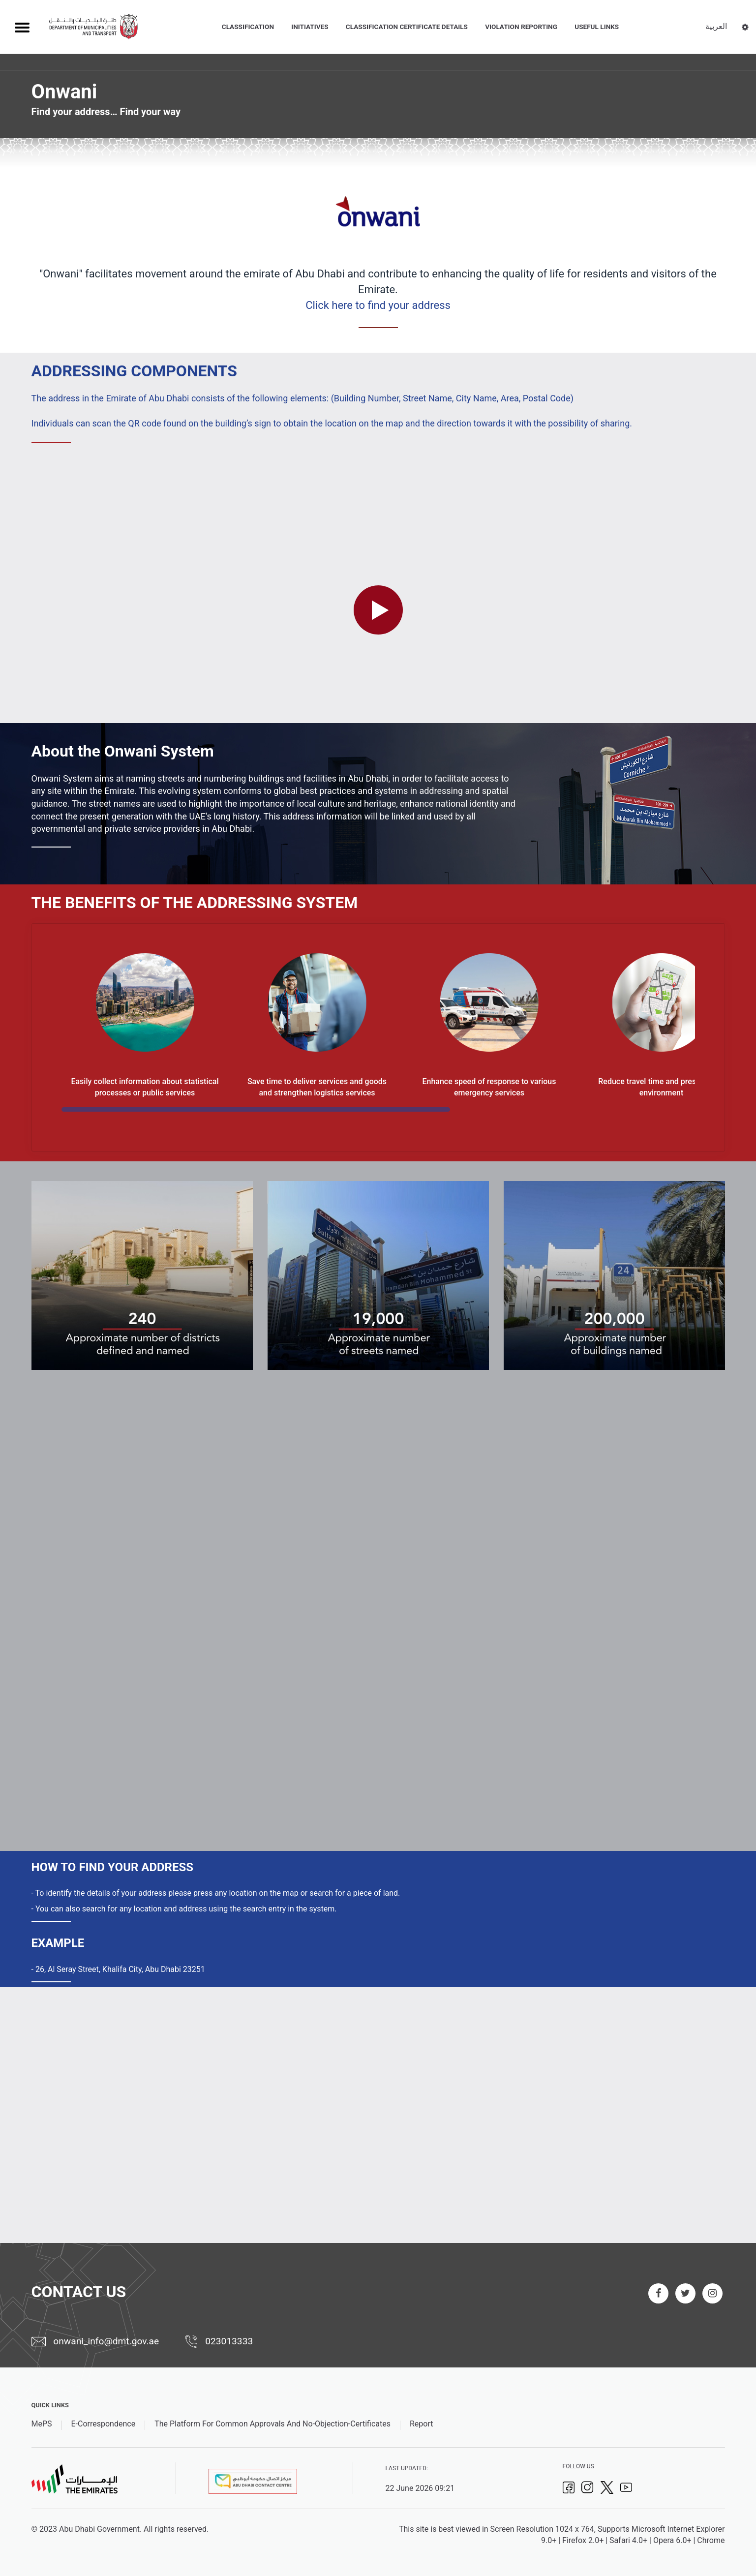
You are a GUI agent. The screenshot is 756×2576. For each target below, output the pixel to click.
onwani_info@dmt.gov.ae (95, 2341)
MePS (41, 2423)
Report (421, 2423)
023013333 (219, 2341)
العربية (716, 26)
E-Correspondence (103, 2423)
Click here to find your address (378, 305)
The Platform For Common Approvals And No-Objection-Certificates (272, 2423)
